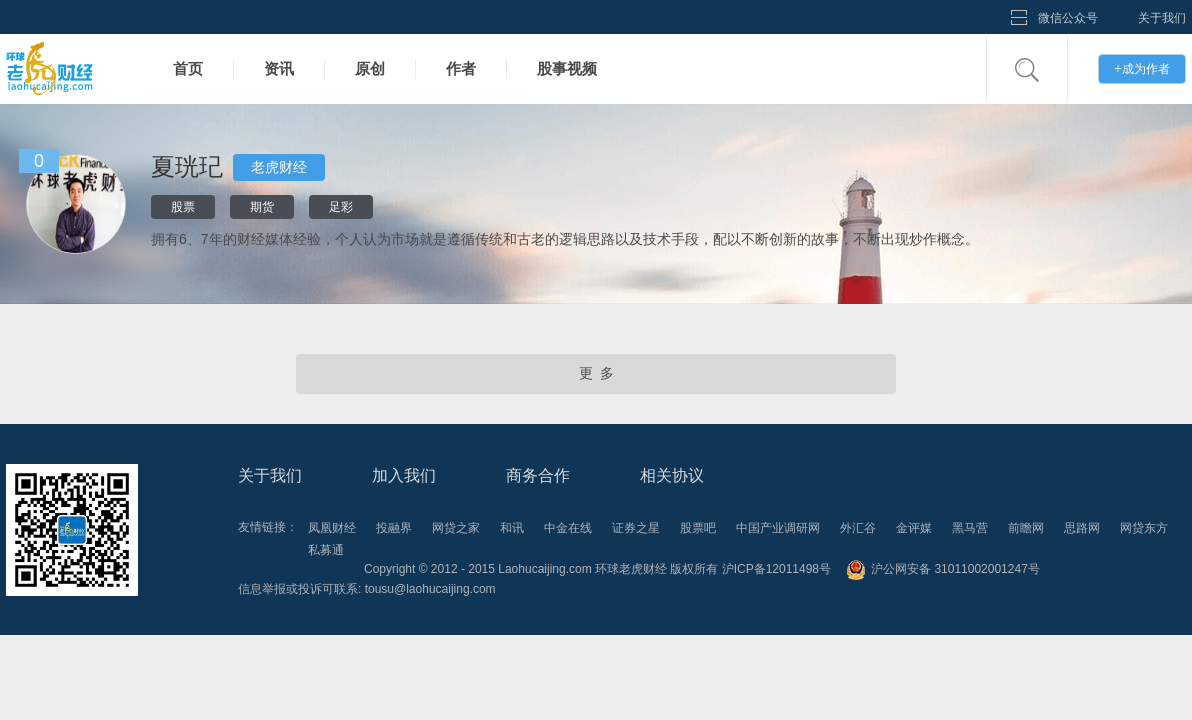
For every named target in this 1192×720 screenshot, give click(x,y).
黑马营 (970, 528)
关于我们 (1162, 18)
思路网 (1082, 528)
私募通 (326, 550)
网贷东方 (1144, 528)
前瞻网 (1026, 528)
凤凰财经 (332, 528)
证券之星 (636, 528)
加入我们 (404, 475)
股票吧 (698, 528)
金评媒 (914, 528)
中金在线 (568, 528)
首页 (188, 68)
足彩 (341, 207)
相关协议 (672, 475)
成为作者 (1142, 68)
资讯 (279, 68)
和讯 (512, 528)
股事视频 (567, 68)
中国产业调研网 (778, 528)
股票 (183, 207)
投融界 (394, 528)
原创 (370, 68)
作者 (461, 68)
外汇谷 (858, 528)
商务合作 (538, 475)
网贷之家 (456, 528)
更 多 (596, 373)
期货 (262, 207)
